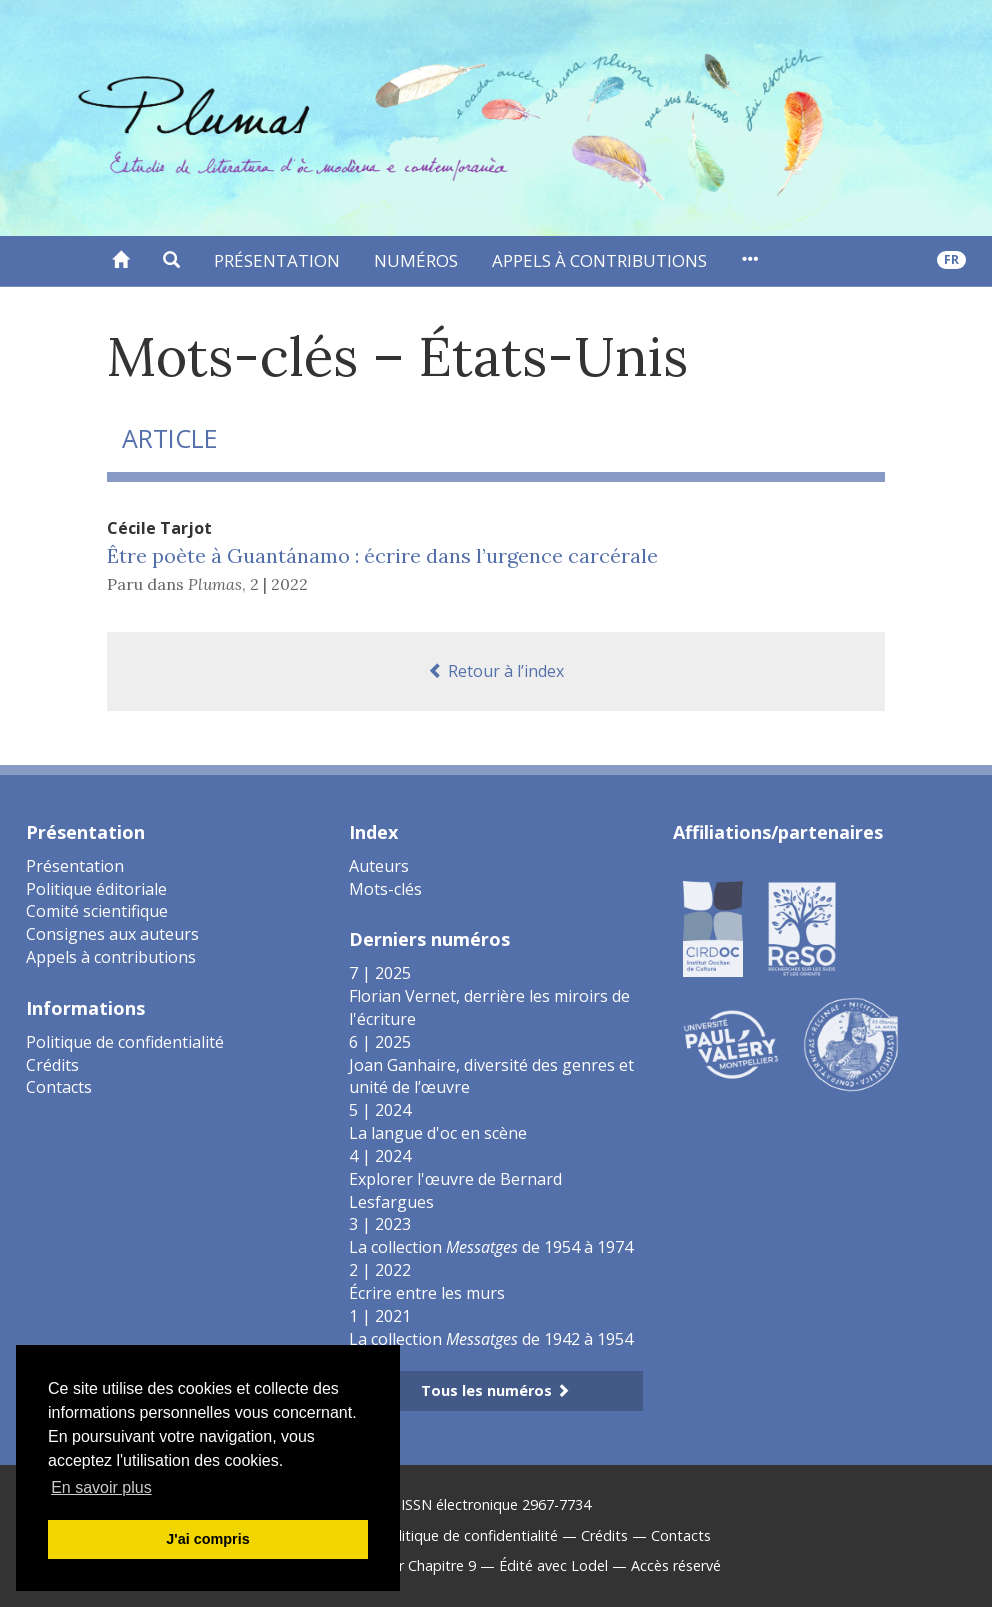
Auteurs (379, 866)
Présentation (277, 260)
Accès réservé (676, 1565)
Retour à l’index (496, 671)
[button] (171, 261)
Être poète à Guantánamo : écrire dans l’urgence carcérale (382, 555)
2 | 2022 (279, 584)
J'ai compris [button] (207, 1539)
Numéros (416, 260)
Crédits (52, 1065)
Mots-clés (385, 889)
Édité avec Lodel (553, 1565)
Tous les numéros (495, 1390)
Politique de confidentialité (125, 1042)
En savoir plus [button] (101, 1487)
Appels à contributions (599, 260)
